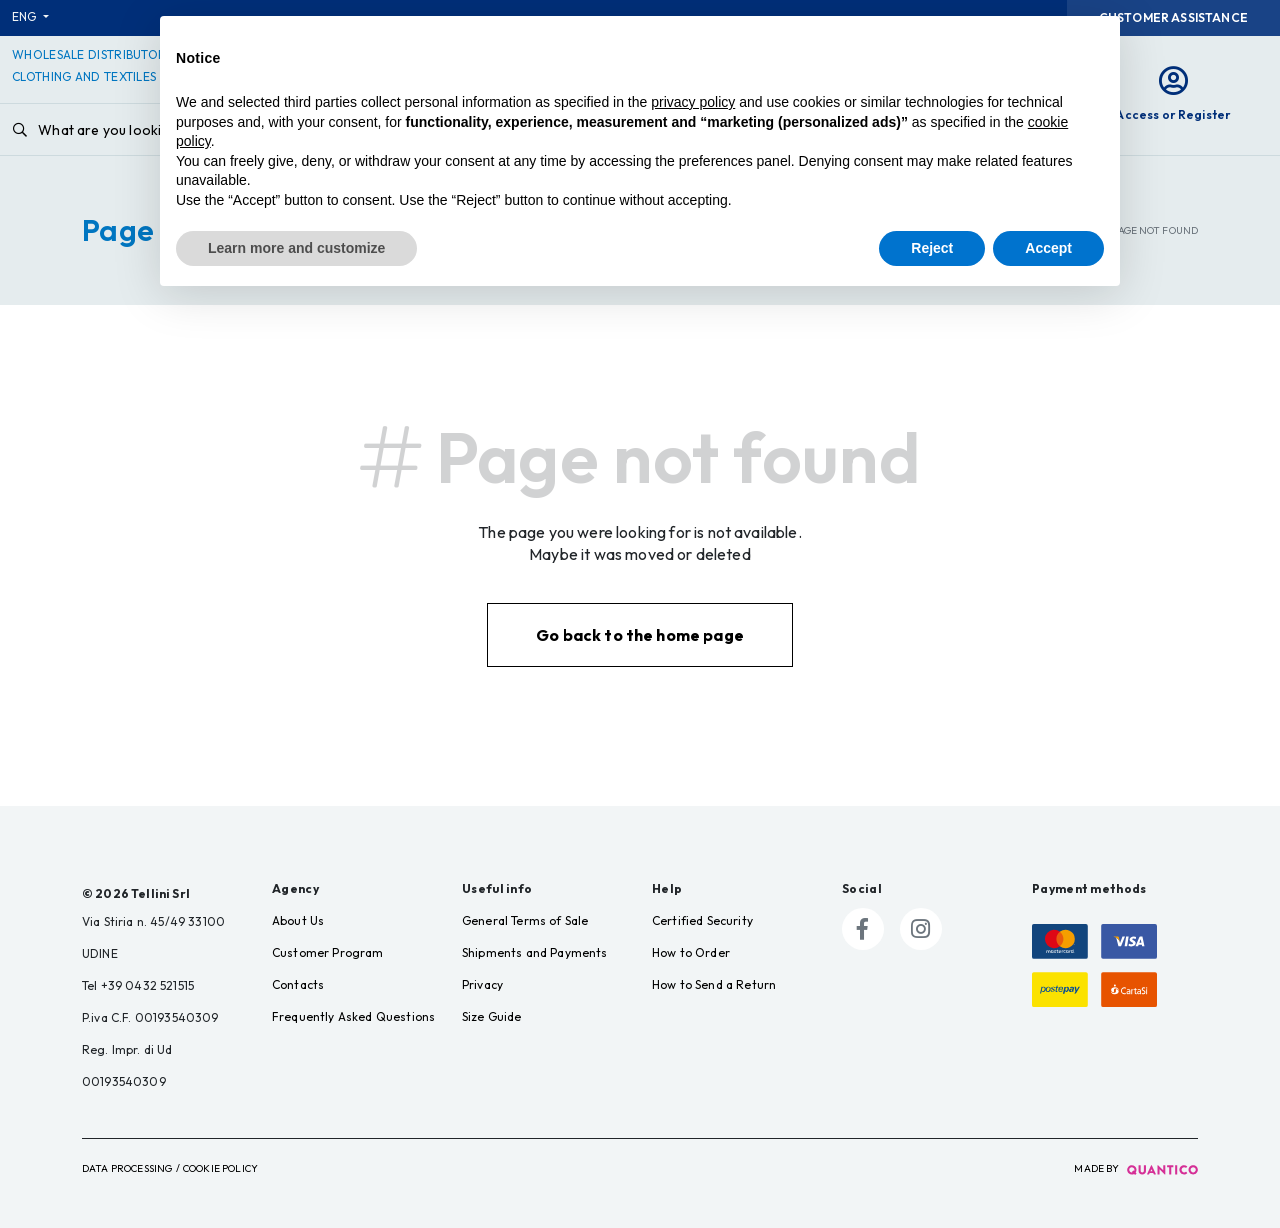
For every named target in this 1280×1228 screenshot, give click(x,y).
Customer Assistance (1173, 17)
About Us (298, 920)
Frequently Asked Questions (353, 1016)
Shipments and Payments (535, 952)
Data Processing (127, 1168)
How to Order (691, 952)
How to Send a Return (714, 984)
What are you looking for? (111, 130)
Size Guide (492, 1016)
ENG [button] (26, 16)
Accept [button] (1048, 248)
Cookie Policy (220, 1168)
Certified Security (702, 920)
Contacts (298, 984)
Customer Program (328, 952)
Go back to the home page (640, 635)
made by (1136, 1168)
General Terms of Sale (525, 920)
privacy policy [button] (693, 102)
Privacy (482, 984)
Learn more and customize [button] (296, 248)
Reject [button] (932, 248)
